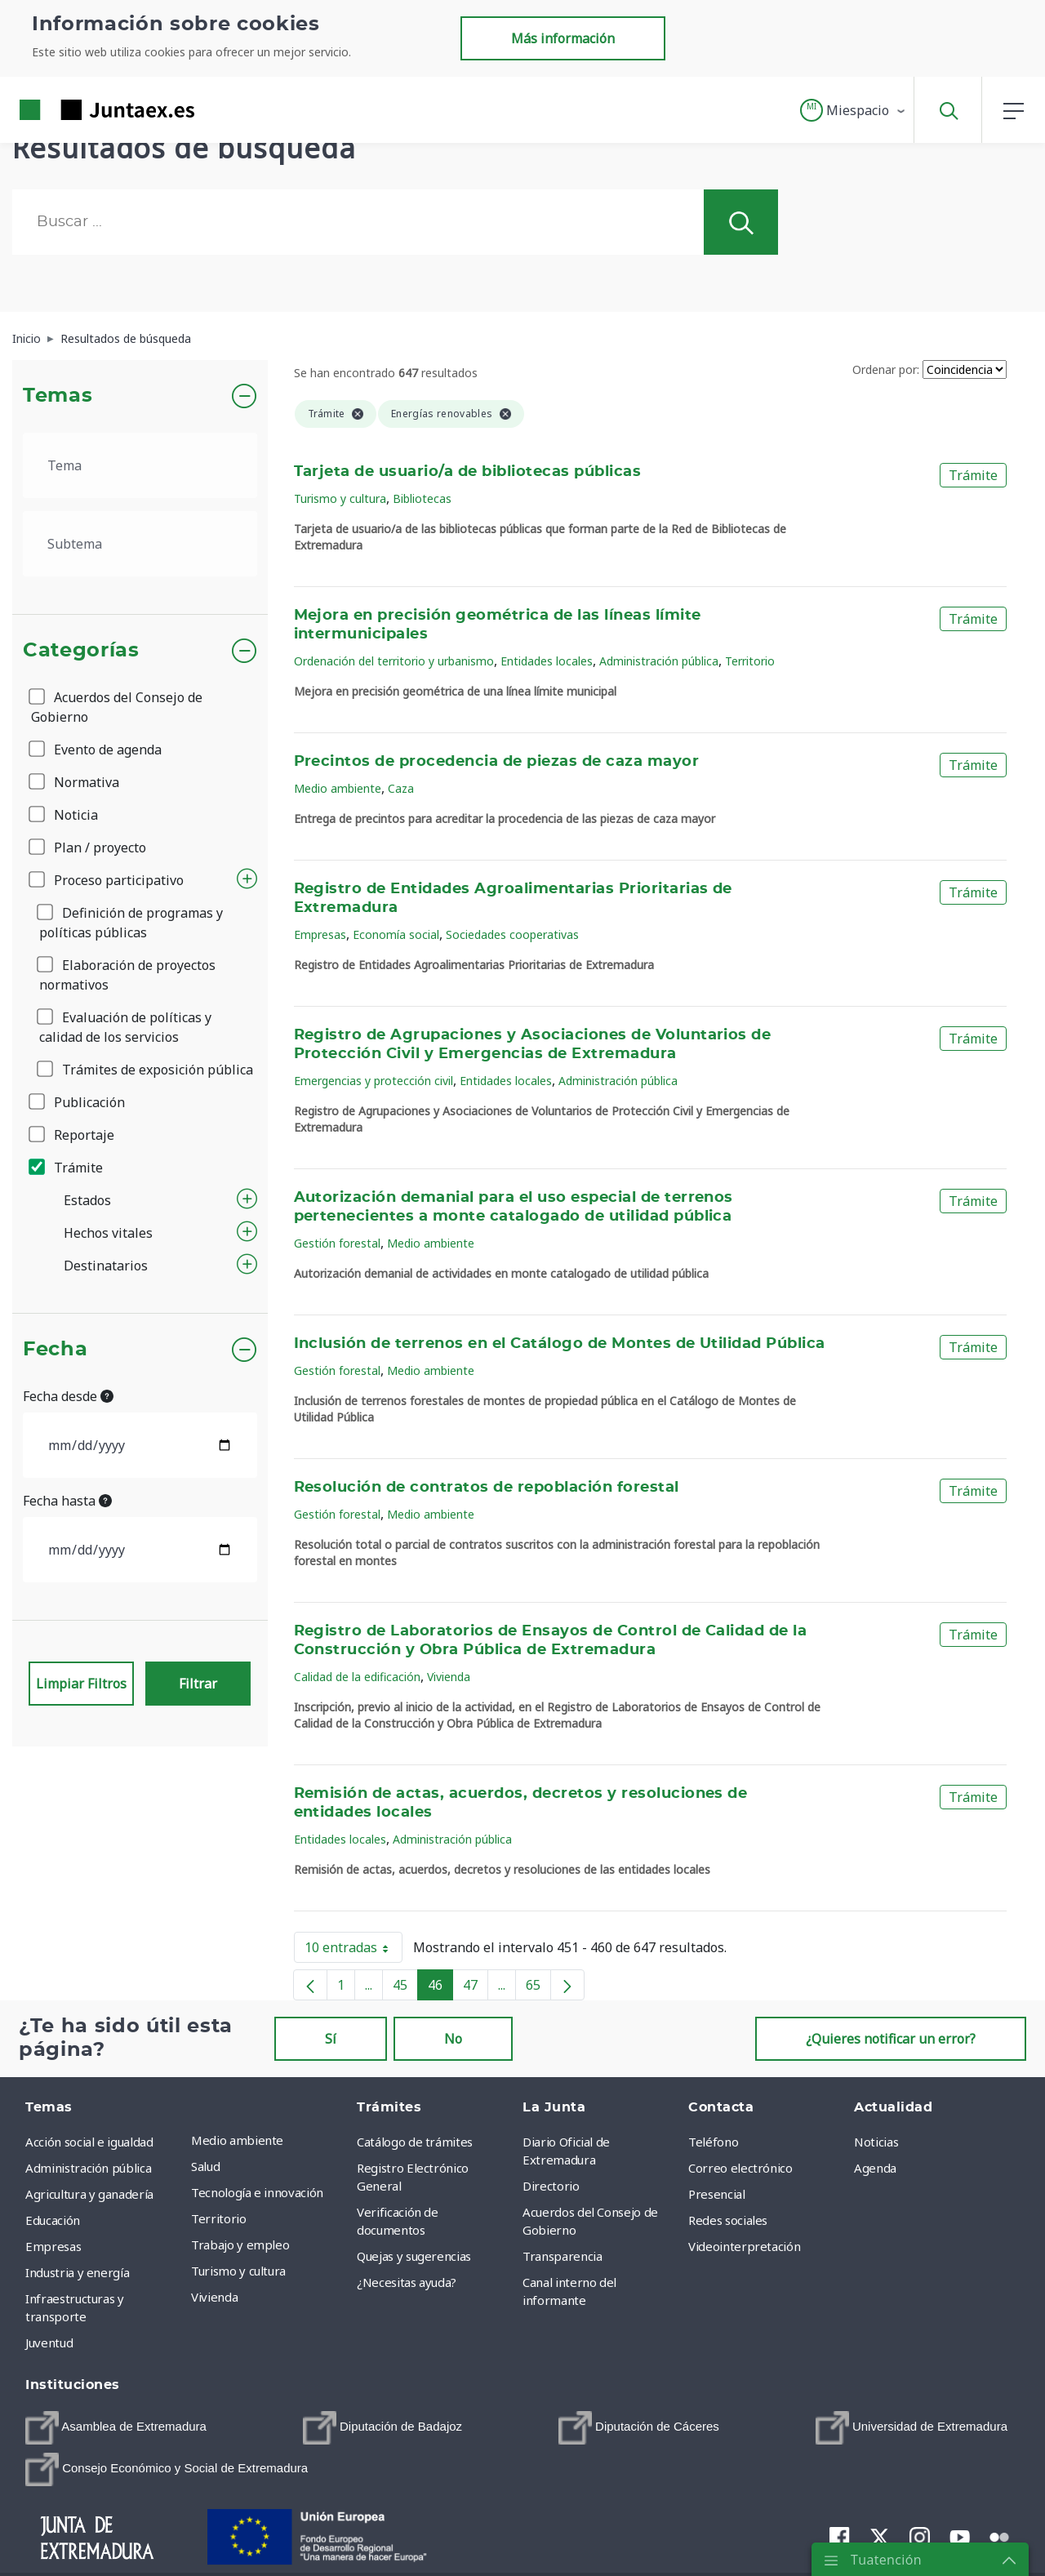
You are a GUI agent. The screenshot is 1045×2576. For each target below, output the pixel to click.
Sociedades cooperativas (512, 934)
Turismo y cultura (340, 498)
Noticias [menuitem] (876, 2141)
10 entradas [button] (353, 1950)
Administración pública (658, 661)
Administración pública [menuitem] (88, 2168)
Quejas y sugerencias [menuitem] (414, 2256)
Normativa (75, 782)
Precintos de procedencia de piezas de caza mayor (497, 761)
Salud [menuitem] (205, 2166)
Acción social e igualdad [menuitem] (89, 2141)
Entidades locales (546, 661)
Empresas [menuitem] (53, 2246)
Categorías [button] (81, 651)
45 (405, 1988)
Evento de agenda (96, 750)
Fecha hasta (67, 1500)
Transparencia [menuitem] (562, 2256)
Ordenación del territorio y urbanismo (394, 661)
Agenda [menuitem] (875, 2168)
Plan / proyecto (88, 847)
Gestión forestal (337, 1243)
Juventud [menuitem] (49, 2342)
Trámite (67, 1168)
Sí (330, 2039)
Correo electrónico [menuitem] (740, 2168)
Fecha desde (68, 1396)
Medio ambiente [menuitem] (237, 2140)
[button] (854, 110)
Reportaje (72, 1135)
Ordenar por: (885, 369)
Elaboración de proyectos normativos (127, 975)
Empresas (320, 934)
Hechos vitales (108, 1233)
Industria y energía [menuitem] (77, 2272)
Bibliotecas (422, 498)
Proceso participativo (107, 880)
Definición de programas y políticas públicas (131, 922)
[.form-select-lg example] (140, 465)
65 (538, 1988)
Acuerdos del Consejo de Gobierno (116, 707)
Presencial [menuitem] (716, 2194)
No (453, 2039)
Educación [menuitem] (52, 2220)
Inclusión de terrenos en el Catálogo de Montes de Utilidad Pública (559, 1344)
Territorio (750, 661)
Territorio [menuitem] (219, 2218)
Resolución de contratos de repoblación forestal (486, 1487)
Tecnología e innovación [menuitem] (257, 2192)
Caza (401, 788)
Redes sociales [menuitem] (727, 2220)
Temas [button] (57, 396)
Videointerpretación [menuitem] (744, 2246)
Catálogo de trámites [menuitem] (415, 2141)
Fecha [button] (55, 1349)
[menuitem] (116, 2428)
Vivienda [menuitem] (214, 2297)
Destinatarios (106, 1266)
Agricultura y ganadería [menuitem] (89, 2194)
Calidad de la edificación (357, 1676)
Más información (563, 38)
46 (440, 1988)
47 (475, 1988)
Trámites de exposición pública (146, 1070)
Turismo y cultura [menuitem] (238, 2270)
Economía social (396, 934)
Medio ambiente (337, 788)
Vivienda (448, 1676)
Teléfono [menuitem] (713, 2141)
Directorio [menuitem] (551, 2186)
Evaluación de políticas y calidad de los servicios (125, 1027)
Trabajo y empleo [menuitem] (240, 2244)
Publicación (78, 1102)
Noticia (64, 815)
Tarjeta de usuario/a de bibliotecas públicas (468, 472)
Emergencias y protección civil (373, 1080)
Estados (87, 1200)
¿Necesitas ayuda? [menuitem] (406, 2282)
